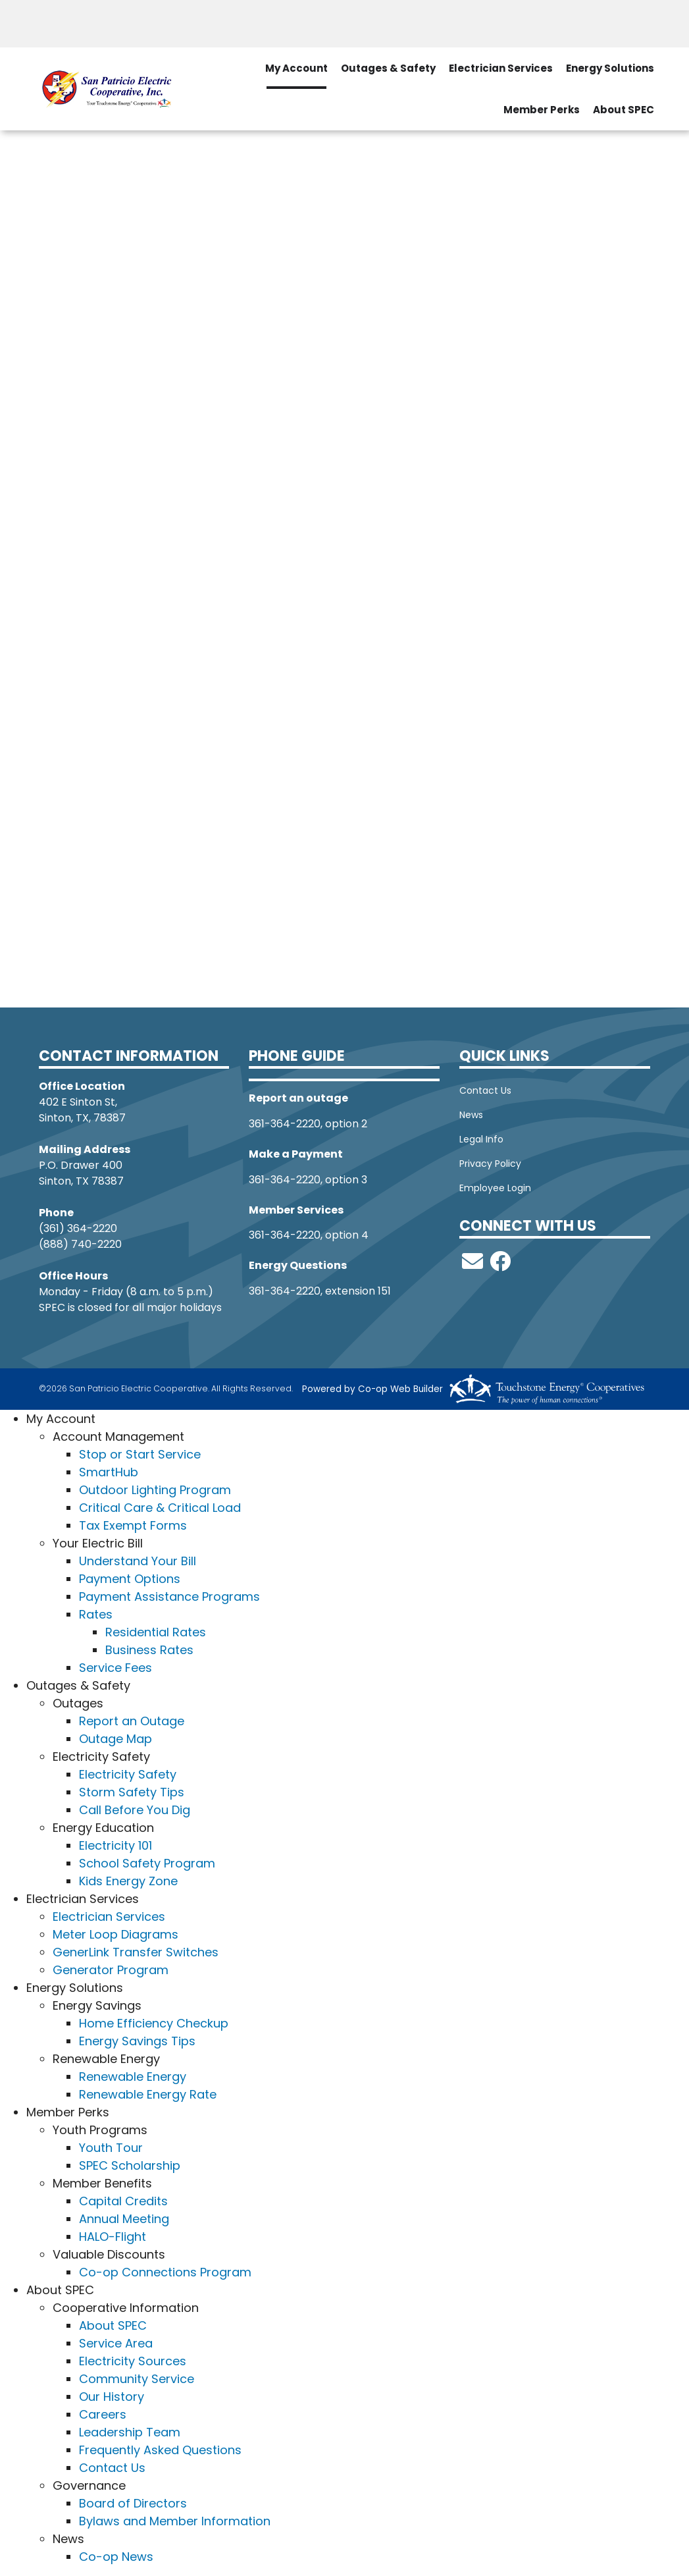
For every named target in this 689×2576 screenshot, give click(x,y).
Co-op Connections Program (165, 2272)
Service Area (116, 2343)
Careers (102, 2414)
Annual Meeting (124, 2219)
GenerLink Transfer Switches (135, 1952)
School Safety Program (147, 1863)
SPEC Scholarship (129, 2165)
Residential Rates (155, 1632)
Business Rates (149, 1650)
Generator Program (110, 1970)
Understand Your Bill (137, 1561)
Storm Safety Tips (131, 1792)
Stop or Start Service (140, 1454)
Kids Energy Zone (128, 1881)
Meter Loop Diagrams (115, 1934)
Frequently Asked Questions (160, 2450)
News (471, 1114)
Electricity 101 (115, 1845)
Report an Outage (131, 1721)
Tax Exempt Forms (133, 1525)
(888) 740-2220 (80, 1244)
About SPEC (113, 2325)
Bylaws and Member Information (174, 2521)
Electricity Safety (127, 1774)
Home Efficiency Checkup (153, 2023)
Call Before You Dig (134, 1810)
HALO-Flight (112, 2236)
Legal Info (481, 1139)
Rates (96, 1614)
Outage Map (115, 1739)
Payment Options (129, 1578)
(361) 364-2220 (78, 1228)
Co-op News (116, 2556)
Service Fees (115, 1667)
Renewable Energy (132, 2076)
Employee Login (495, 1187)
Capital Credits (123, 2201)
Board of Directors (133, 2503)
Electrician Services (109, 1916)
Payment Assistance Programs (169, 1596)
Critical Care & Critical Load (160, 1507)
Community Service (136, 2379)
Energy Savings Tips (137, 2041)
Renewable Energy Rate (148, 2094)
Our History (111, 2396)
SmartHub (108, 1472)
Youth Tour (111, 2147)
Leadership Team (129, 2432)
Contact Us (485, 1090)
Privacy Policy (490, 1163)
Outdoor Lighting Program (155, 1490)
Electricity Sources (132, 2361)
